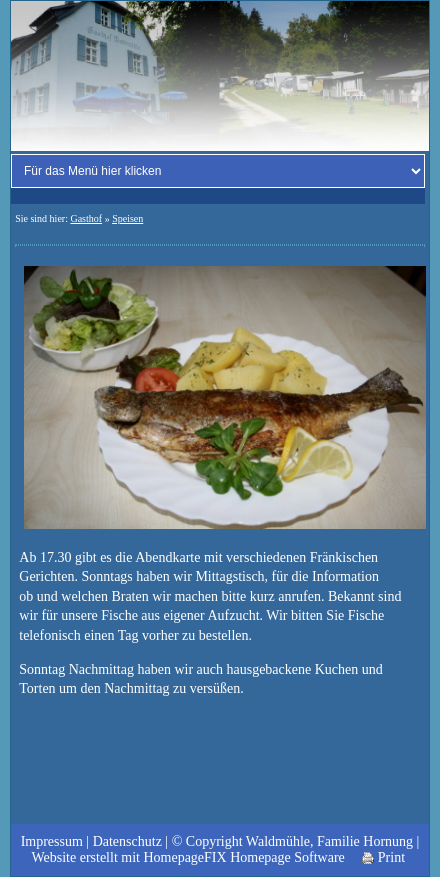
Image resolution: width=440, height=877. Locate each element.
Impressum (52, 841)
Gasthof (86, 218)
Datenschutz (127, 841)
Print (383, 857)
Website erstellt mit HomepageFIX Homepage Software (187, 857)
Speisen (127, 218)
